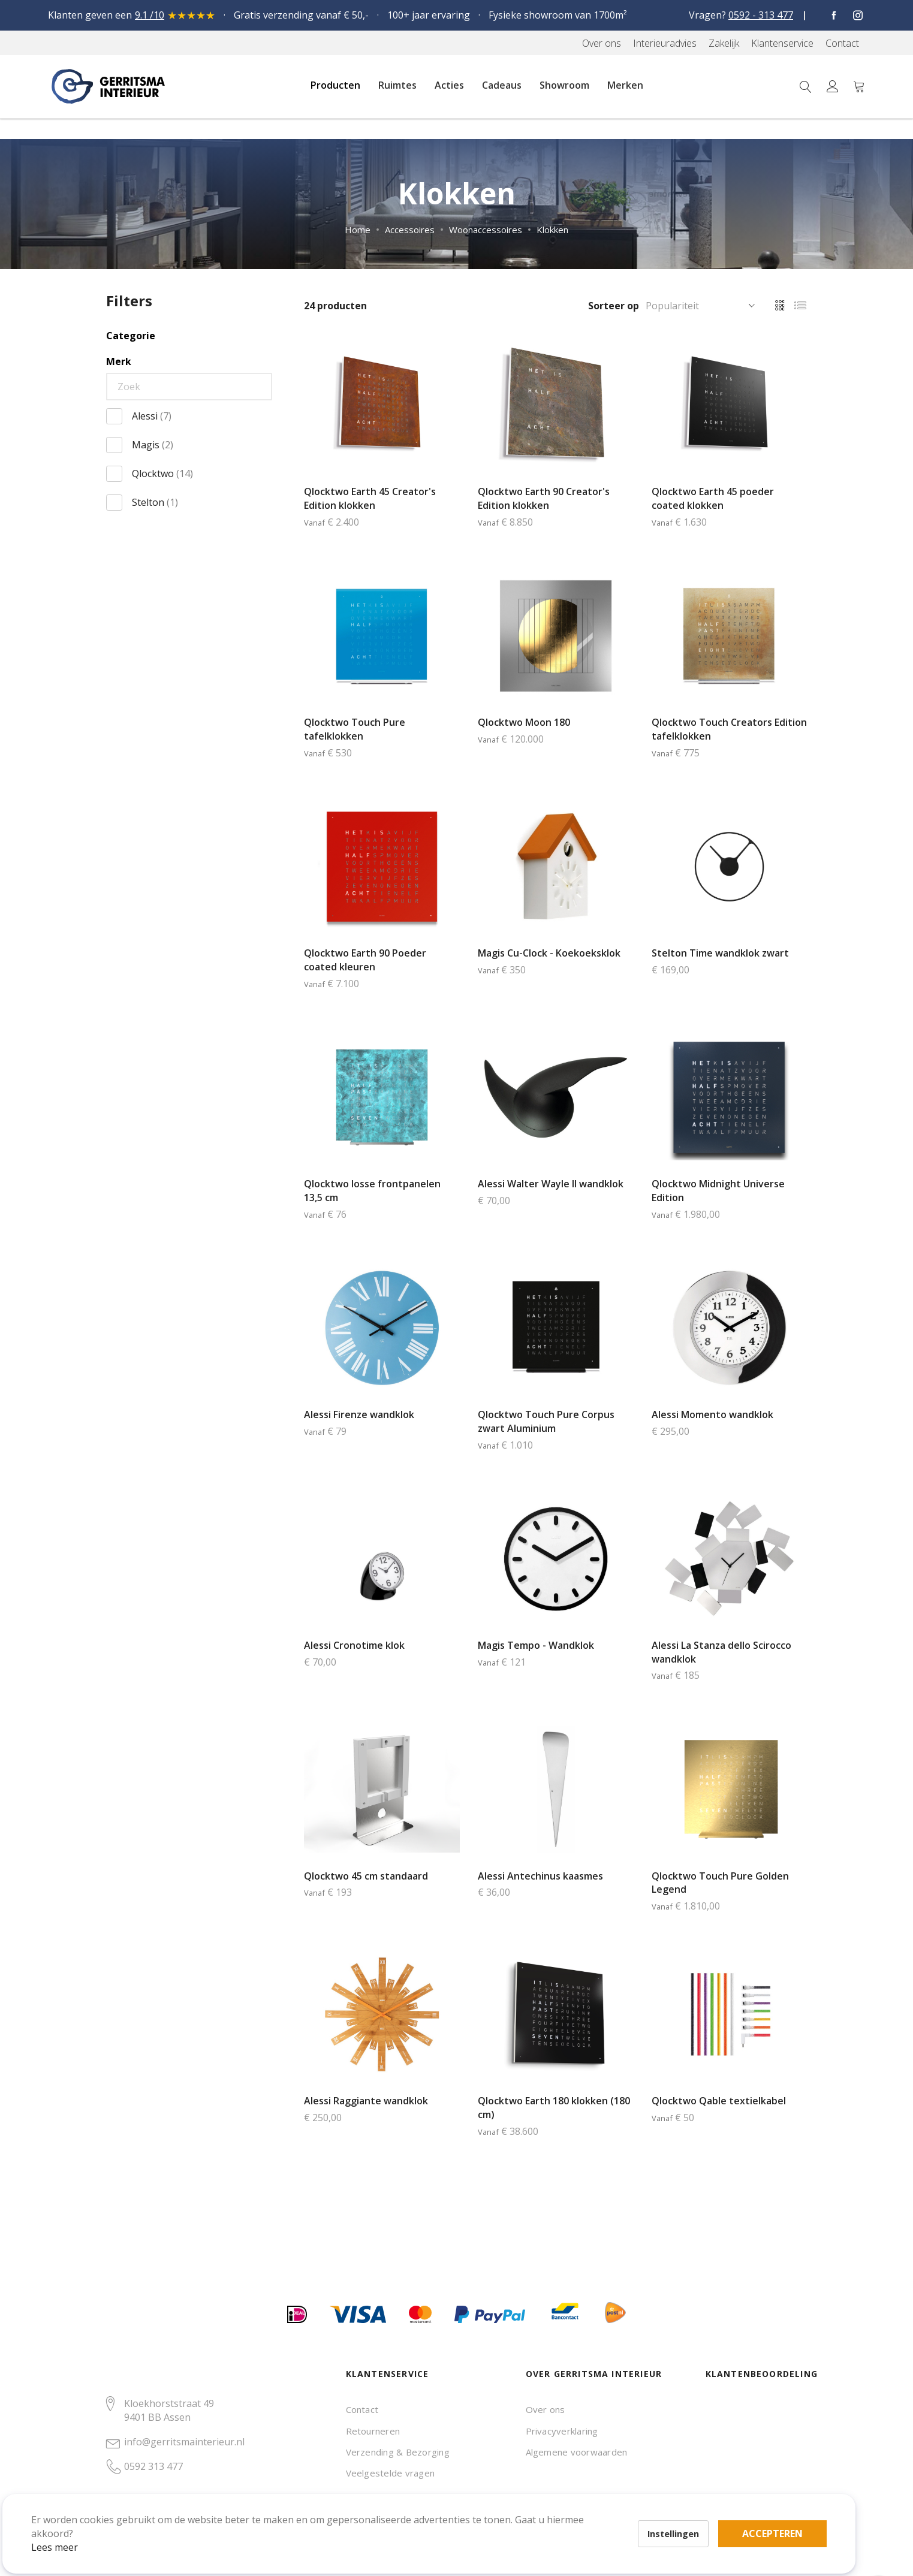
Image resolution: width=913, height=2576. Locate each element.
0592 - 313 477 (760, 15)
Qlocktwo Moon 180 (524, 722)
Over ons (545, 2409)
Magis (152, 444)
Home (357, 230)
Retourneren (373, 2431)
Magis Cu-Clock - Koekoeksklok (549, 953)
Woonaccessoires (485, 230)
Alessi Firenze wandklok (359, 1414)
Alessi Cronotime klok (354, 1645)
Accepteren (415, 2510)
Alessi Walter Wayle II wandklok (550, 1183)
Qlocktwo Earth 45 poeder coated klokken (713, 498)
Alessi (151, 416)
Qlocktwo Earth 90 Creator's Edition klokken (544, 498)
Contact (362, 2409)
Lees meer (71, 2530)
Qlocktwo (162, 473)
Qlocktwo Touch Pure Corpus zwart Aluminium (546, 1421)
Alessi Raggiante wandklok (366, 2100)
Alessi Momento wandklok (712, 1414)
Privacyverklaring (562, 2431)
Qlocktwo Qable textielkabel (719, 2100)
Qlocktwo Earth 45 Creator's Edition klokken (370, 498)
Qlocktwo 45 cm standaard (366, 1876)
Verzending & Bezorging (398, 2452)
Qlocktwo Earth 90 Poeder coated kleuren (365, 959)
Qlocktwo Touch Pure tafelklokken (354, 729)
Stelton (155, 502)
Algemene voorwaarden (577, 2452)
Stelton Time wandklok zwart (720, 953)
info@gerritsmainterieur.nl (184, 2441)
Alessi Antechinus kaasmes (540, 1876)
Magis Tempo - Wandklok (536, 1645)
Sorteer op (613, 305)
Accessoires (410, 230)
